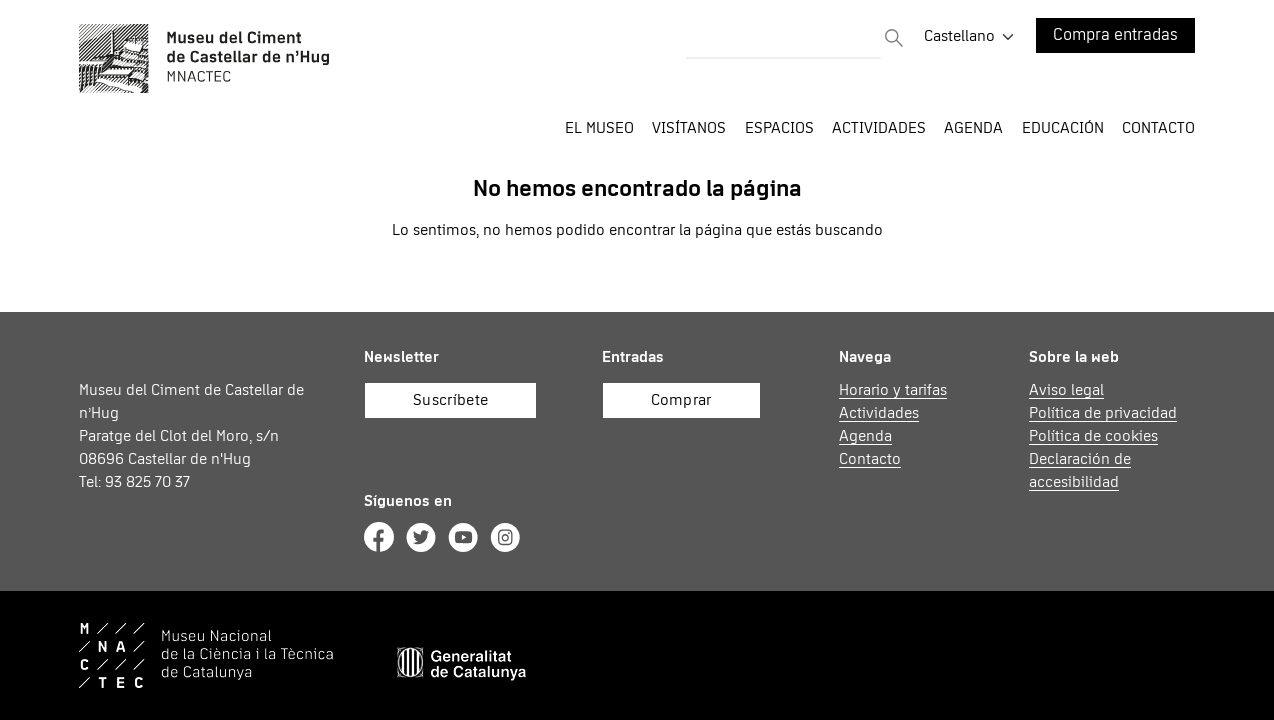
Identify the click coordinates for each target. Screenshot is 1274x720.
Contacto (1158, 128)
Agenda (973, 128)
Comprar (681, 400)
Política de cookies (1093, 436)
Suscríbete (450, 400)
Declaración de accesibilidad (1080, 470)
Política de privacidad (1103, 413)
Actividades (879, 413)
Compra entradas (1115, 35)
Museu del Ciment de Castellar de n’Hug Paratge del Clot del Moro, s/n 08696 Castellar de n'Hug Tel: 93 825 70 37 (191, 436)
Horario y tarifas (893, 390)
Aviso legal (1066, 390)
